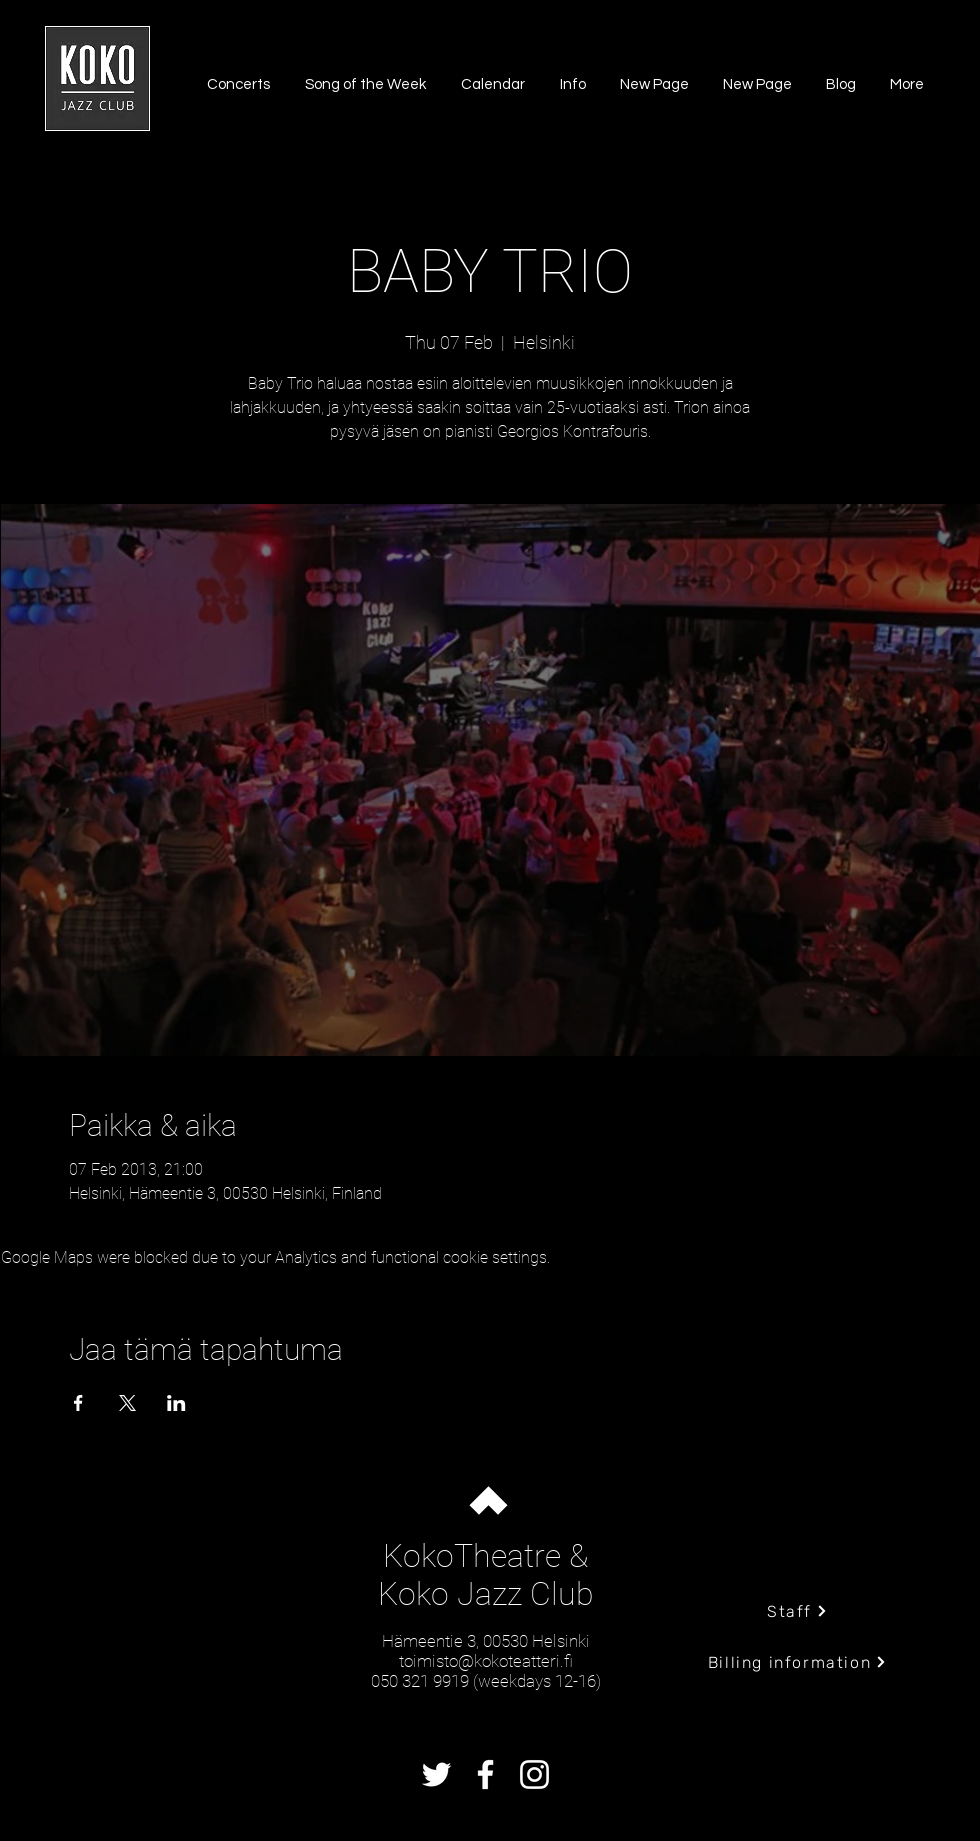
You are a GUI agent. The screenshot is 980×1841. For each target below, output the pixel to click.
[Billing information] (797, 1662)
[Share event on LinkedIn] (176, 1403)
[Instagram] (534, 1774)
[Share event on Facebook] (78, 1403)
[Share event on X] (127, 1403)
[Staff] (797, 1611)
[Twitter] (436, 1774)
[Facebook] (485, 1774)
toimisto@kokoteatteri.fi (486, 1661)
